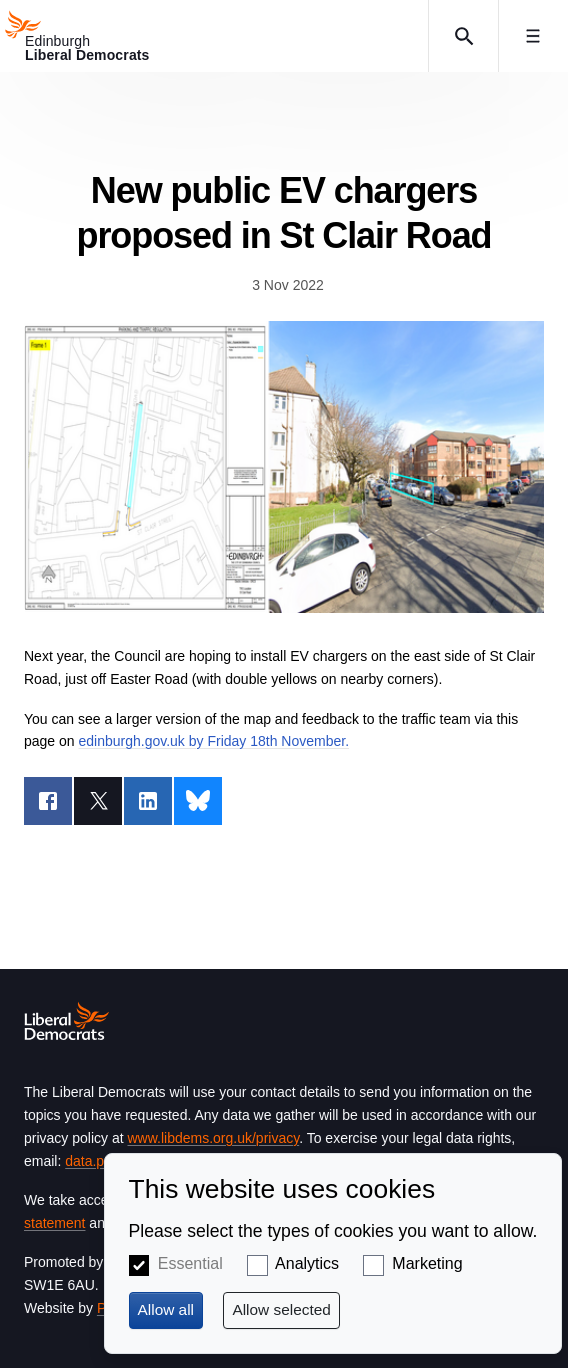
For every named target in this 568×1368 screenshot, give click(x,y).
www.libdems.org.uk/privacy (213, 1138)
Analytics (307, 1263)
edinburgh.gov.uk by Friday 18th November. (214, 741)
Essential (190, 1263)
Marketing (427, 1263)
